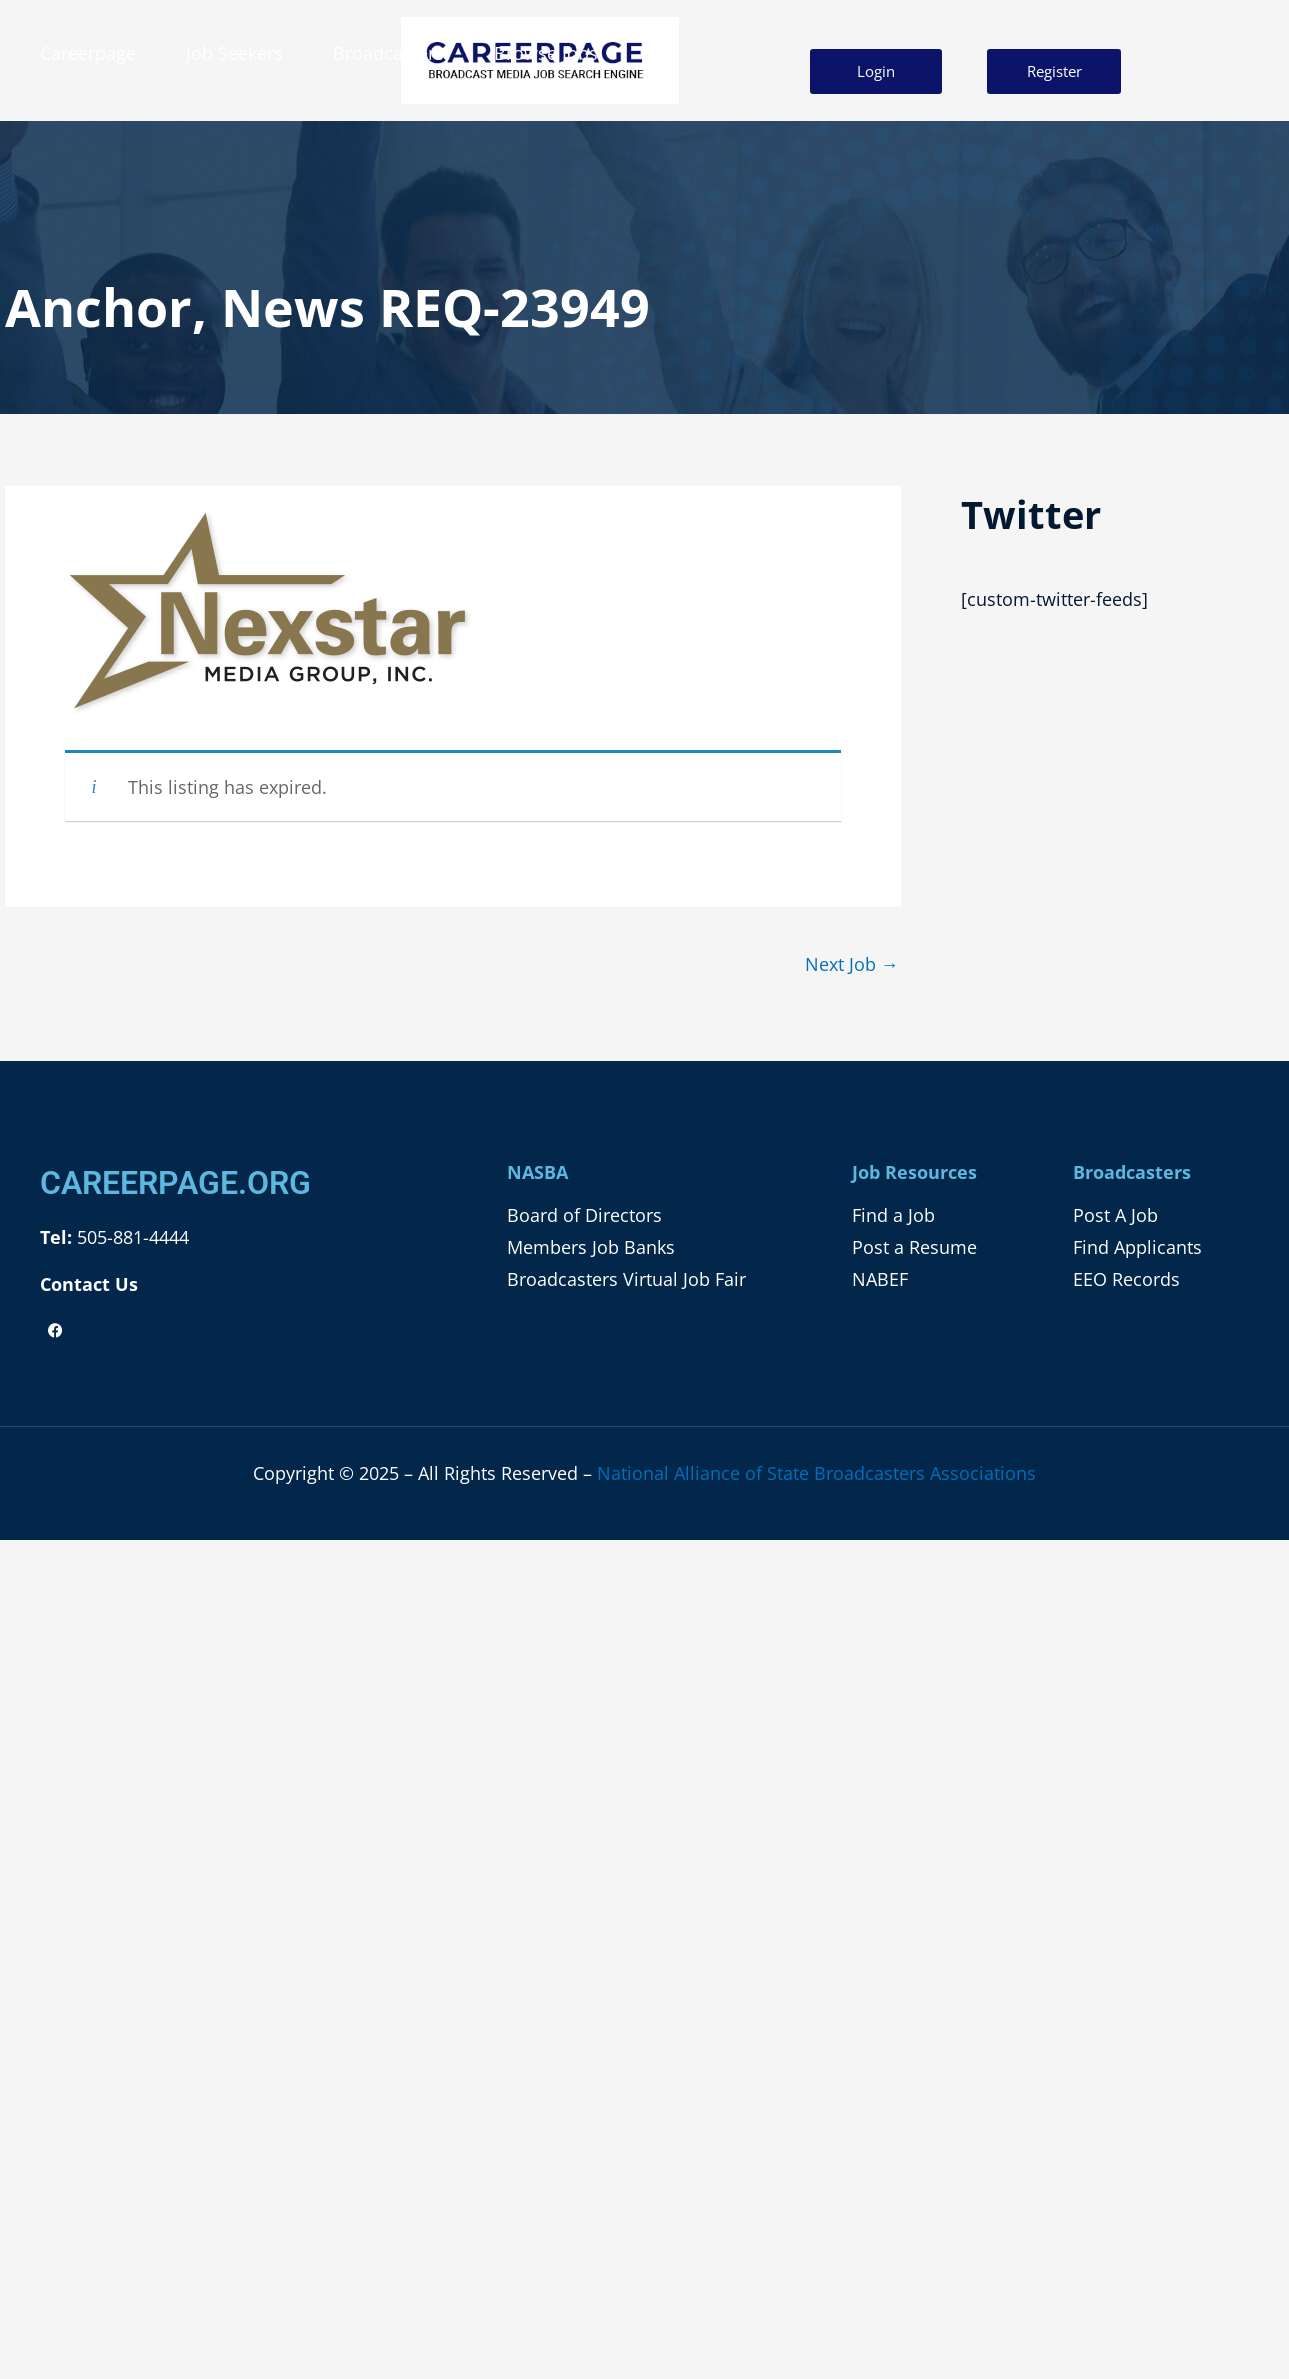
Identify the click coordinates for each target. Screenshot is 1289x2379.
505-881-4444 (130, 1237)
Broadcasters (388, 53)
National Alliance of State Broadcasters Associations (816, 1473)
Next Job (852, 964)
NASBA (537, 1172)
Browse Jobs (546, 53)
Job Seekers (234, 53)
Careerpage (88, 53)
